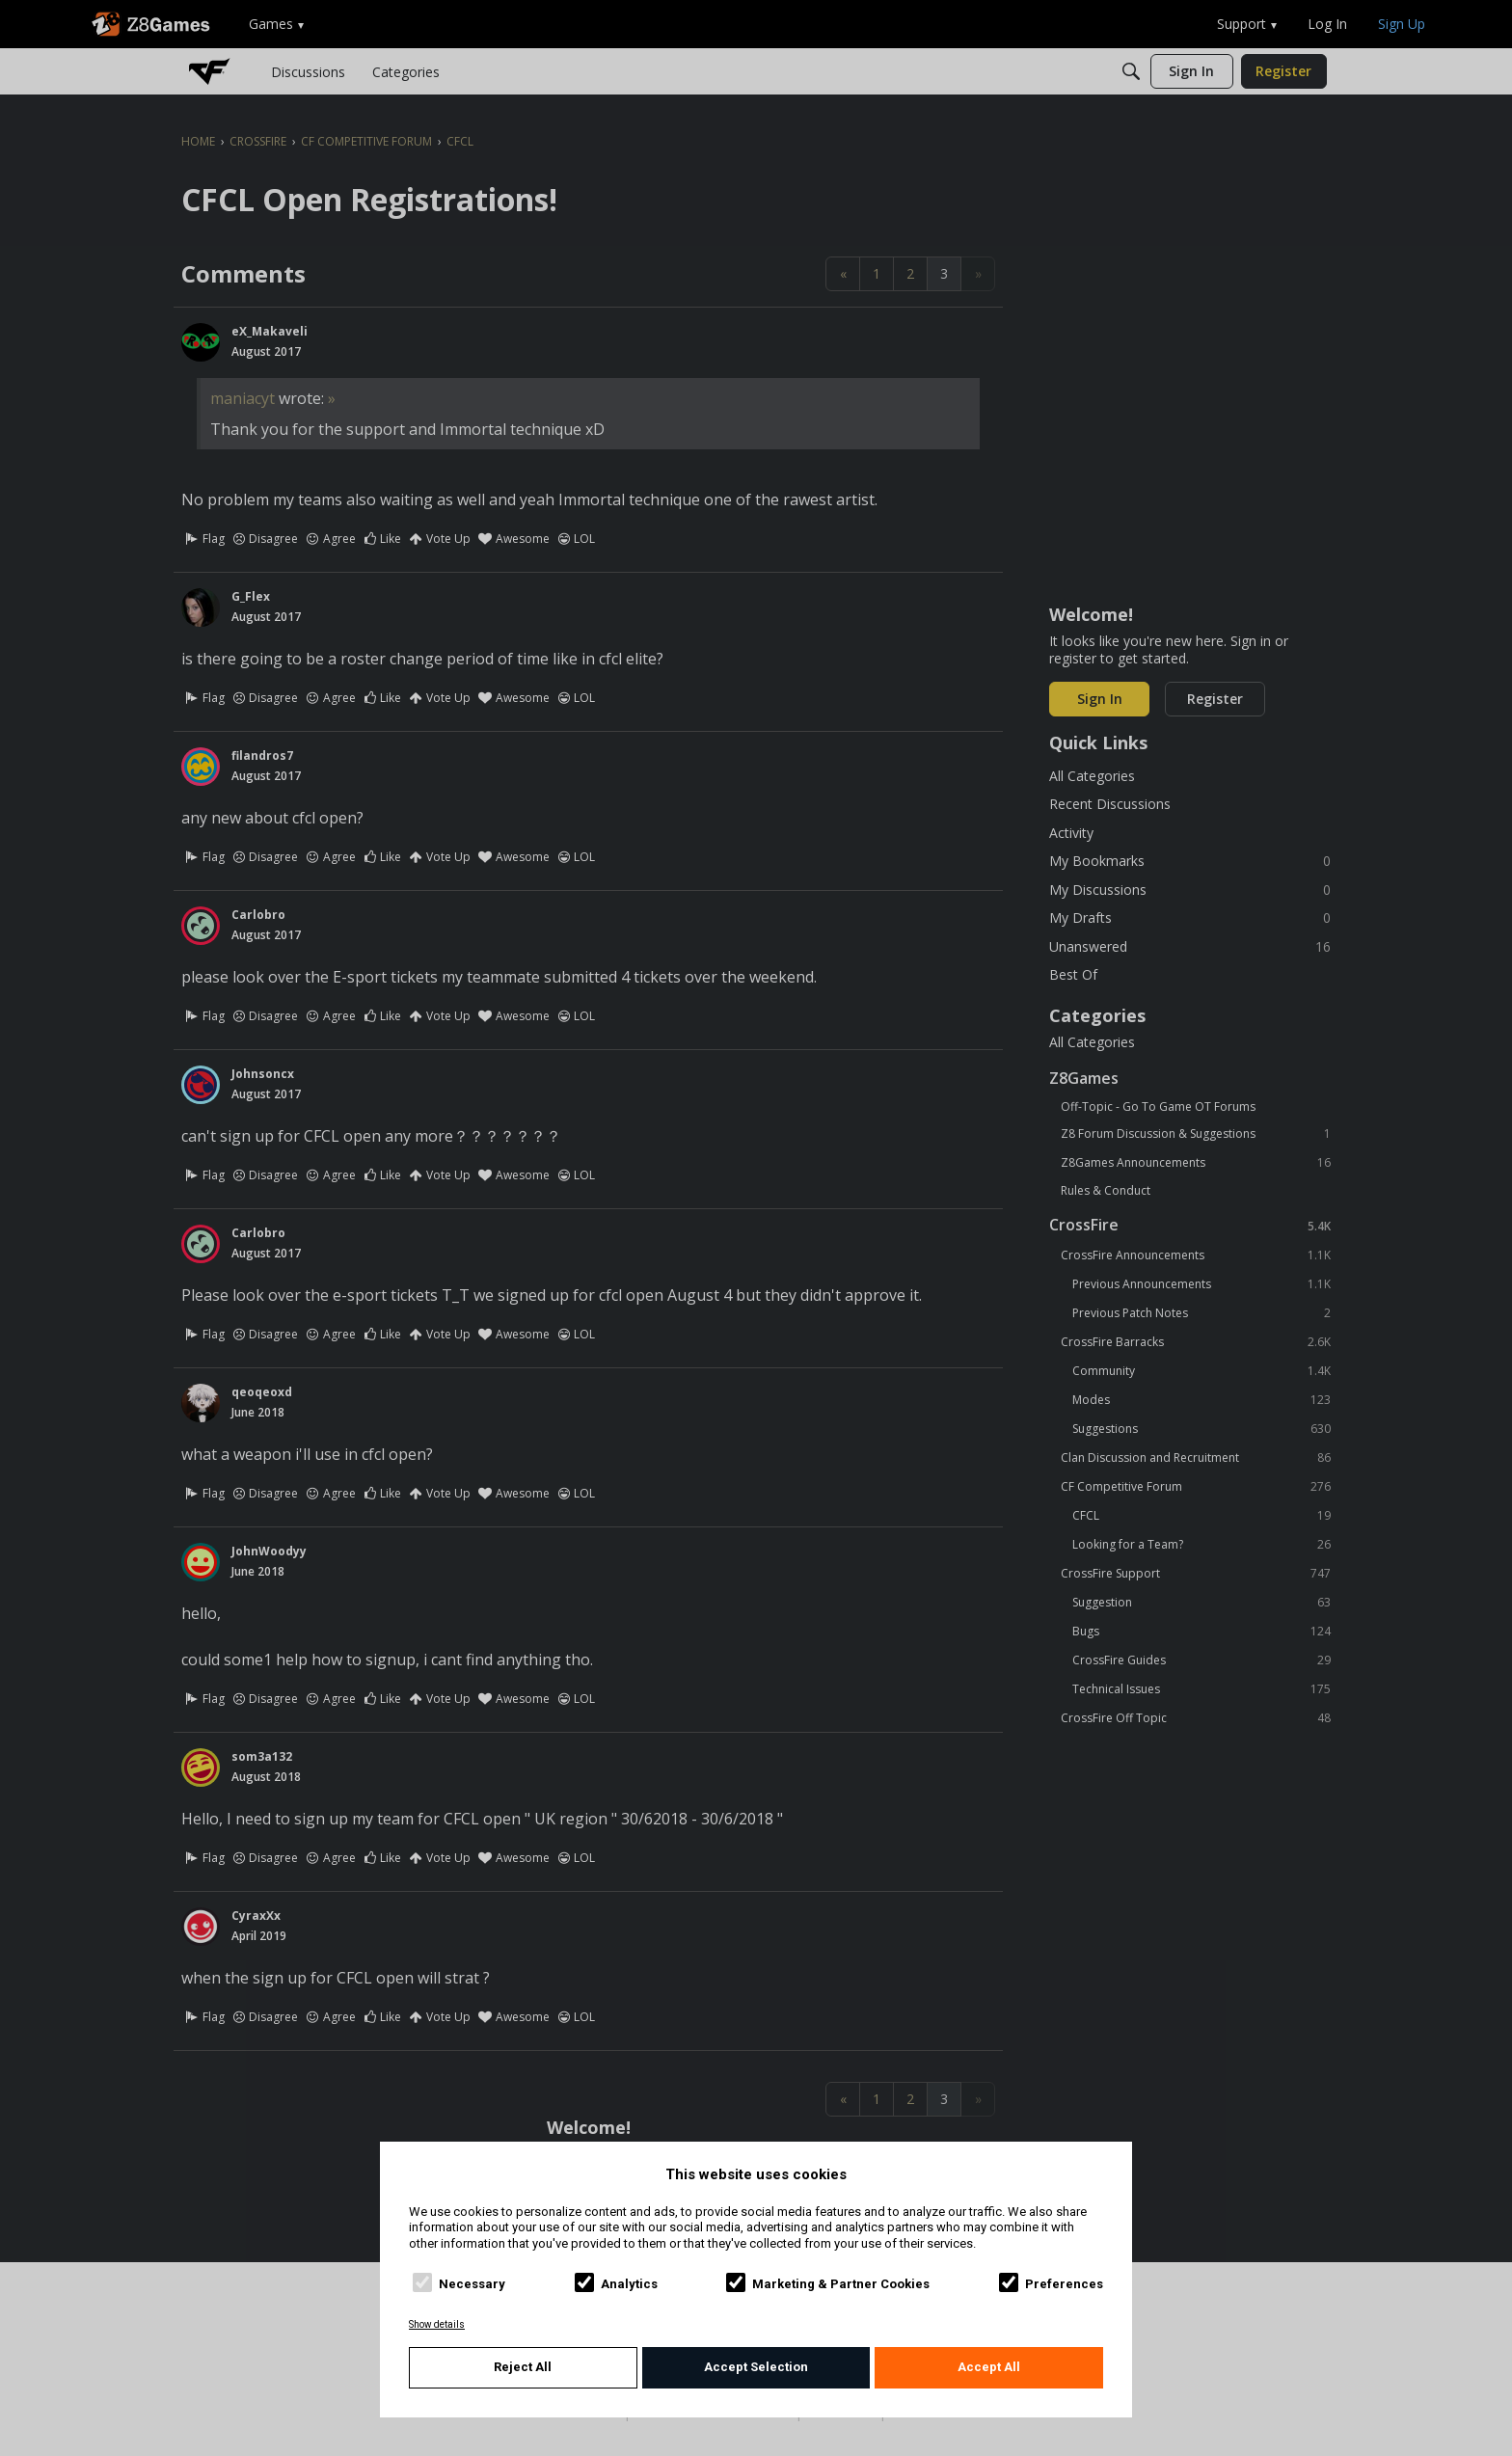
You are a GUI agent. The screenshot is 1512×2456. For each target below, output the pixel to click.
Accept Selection (756, 2367)
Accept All (989, 2367)
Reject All (523, 2367)
